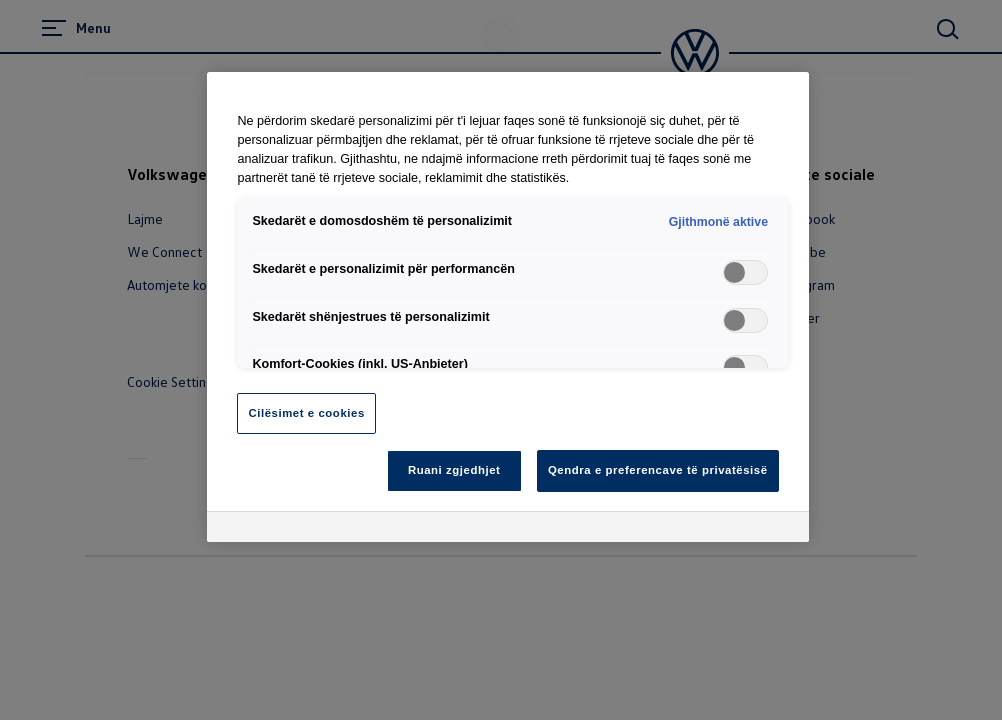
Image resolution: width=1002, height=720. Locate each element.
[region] (507, 307)
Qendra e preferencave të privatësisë (658, 470)
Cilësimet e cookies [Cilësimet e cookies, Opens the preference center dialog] (306, 413)
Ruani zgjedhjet (454, 470)
